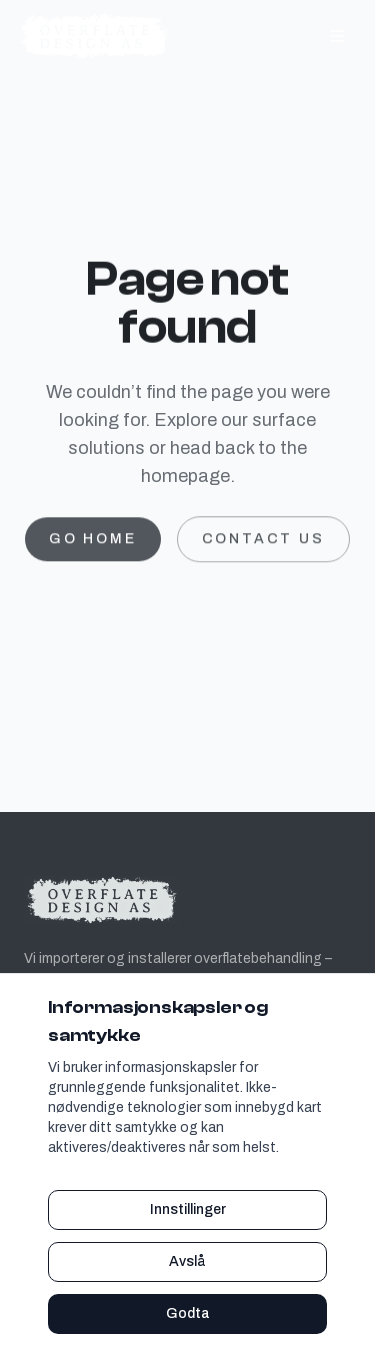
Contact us (263, 543)
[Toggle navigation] (337, 36)
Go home (93, 543)
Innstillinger (188, 1209)
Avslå (187, 1261)
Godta (188, 1313)
